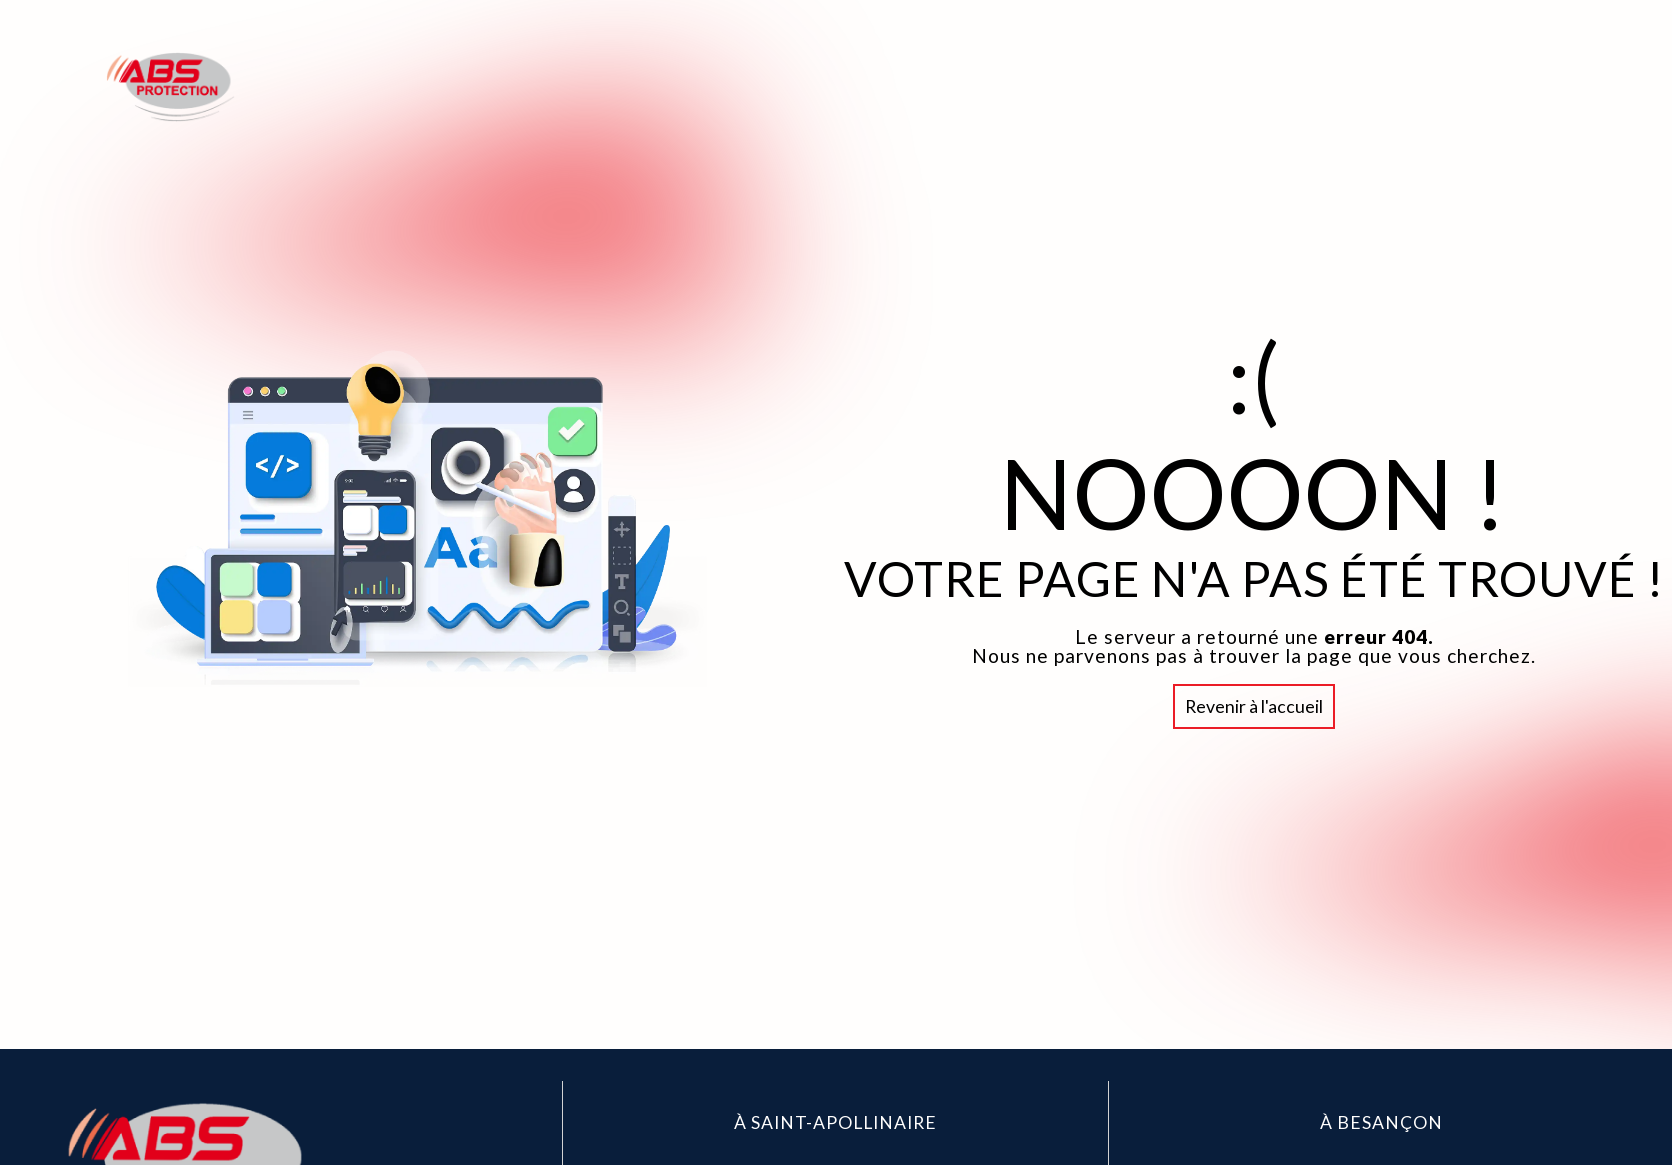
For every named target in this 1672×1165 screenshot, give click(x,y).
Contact (1510, 86)
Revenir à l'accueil (1254, 705)
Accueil (1199, 86)
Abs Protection (1351, 86)
